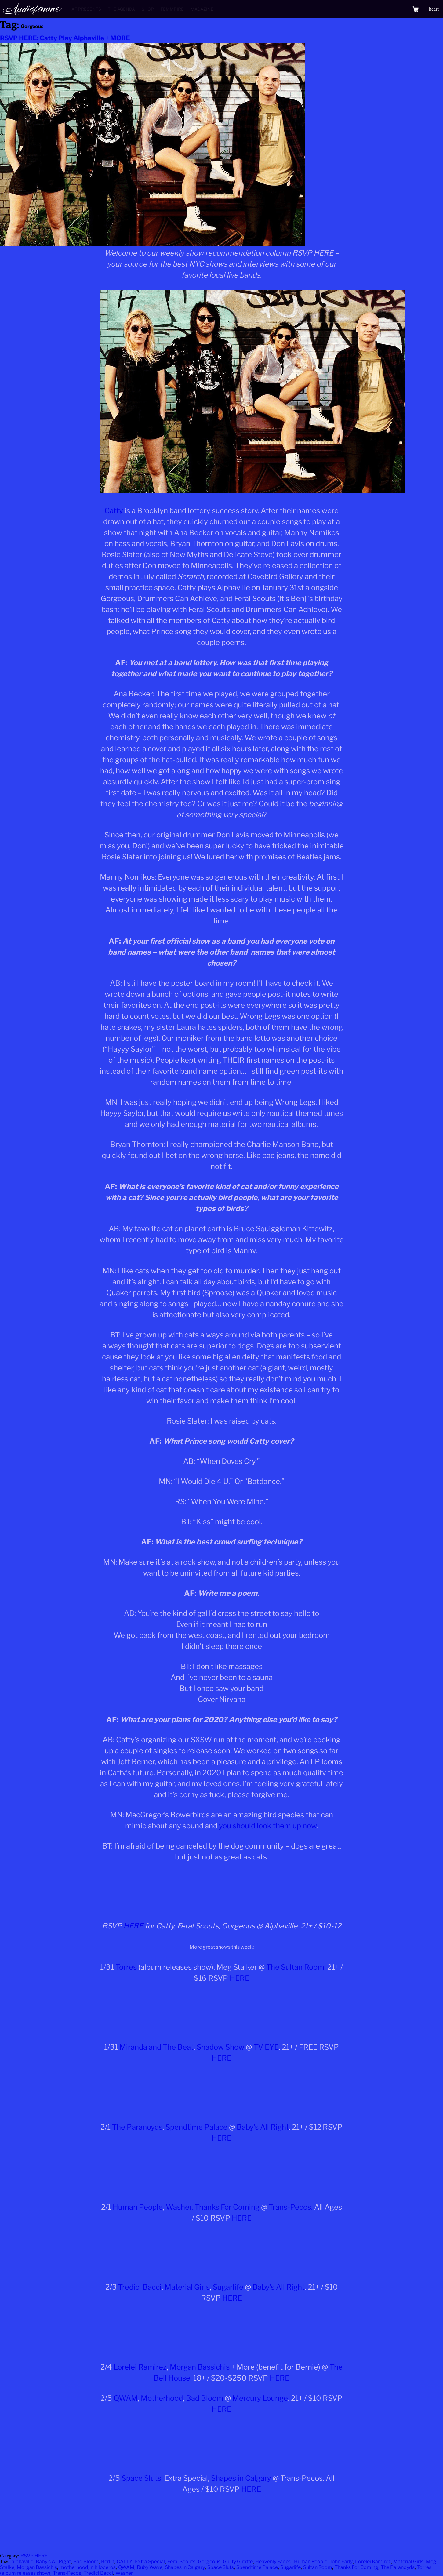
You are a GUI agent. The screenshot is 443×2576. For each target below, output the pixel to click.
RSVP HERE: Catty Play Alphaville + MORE (65, 38)
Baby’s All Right (263, 2127)
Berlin (107, 2561)
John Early (341, 2561)
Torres (126, 1967)
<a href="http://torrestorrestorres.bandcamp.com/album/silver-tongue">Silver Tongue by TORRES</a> (222, 2011)
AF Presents (86, 9)
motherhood (74, 2567)
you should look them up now (267, 1825)
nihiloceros (103, 2567)
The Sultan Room (295, 1967)
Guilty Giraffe (238, 2561)
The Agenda (121, 9)
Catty (113, 510)
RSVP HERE (34, 2556)
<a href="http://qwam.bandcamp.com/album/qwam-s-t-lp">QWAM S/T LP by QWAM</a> (222, 2442)
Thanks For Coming (227, 2207)
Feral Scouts (181, 2561)
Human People (138, 2207)
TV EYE (266, 2047)
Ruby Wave (149, 2567)
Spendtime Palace (196, 2127)
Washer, (179, 2207)
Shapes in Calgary (241, 2478)
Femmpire (172, 9)
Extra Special (150, 2561)
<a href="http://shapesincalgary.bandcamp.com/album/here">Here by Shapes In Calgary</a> (222, 2522)
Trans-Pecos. (291, 2207)
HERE (133, 1925)
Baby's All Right (53, 2561)
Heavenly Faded (273, 2561)
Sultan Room (317, 2567)
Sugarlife (228, 2287)
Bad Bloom (204, 2398)
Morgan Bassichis (200, 2367)
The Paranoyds (137, 2127)
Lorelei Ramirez (140, 2367)
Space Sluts (141, 2478)
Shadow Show (220, 2047)
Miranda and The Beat (156, 2047)
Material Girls (187, 2287)
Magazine (202, 9)
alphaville (22, 2561)
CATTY (125, 2561)
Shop (148, 9)
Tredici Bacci (140, 2287)
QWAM (126, 2398)
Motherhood (162, 2398)
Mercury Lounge (260, 2398)
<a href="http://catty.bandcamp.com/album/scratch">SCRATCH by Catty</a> (222, 1890)
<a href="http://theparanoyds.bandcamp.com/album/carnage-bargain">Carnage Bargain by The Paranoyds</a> (222, 2171)
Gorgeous (209, 2561)
